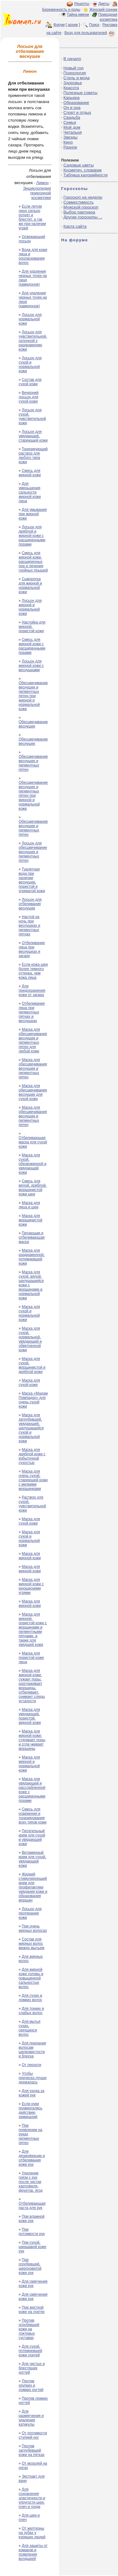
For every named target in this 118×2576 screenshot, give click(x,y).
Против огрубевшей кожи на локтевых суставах (29, 2329)
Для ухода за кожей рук (31, 2093)
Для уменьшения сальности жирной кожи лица (30, 492)
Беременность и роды (61, 9)
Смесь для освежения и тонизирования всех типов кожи (33, 1815)
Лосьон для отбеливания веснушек (30, 903)
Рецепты (81, 4)
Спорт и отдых (77, 112)
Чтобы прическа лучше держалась (33, 2077)
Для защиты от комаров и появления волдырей (33, 2552)
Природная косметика (107, 17)
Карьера (71, 97)
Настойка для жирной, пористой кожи (32, 626)
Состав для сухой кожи (30, 382)
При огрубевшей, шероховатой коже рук (30, 2266)
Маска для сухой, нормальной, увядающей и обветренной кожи (30, 1339)
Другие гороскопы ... (82, 217)
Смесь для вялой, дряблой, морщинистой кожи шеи (33, 1187)
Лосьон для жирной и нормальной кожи (30, 607)
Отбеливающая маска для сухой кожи (33, 1142)
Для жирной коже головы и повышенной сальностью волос (31, 1978)
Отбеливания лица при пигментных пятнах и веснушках (32, 1012)
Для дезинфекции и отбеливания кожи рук (32, 2158)
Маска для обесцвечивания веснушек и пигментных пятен (33, 1068)
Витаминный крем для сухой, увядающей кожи (32, 1859)
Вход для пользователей (90, 33)
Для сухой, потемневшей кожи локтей (30, 2350)
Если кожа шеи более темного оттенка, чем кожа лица (33, 971)
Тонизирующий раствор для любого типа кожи (33, 455)
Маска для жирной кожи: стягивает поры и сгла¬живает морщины (32, 1740)
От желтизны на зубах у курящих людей (32, 2532)
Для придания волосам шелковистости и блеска (32, 2049)
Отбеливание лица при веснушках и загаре (32, 949)
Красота (71, 87)
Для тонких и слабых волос (31, 2010)
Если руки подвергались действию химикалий (30, 2110)
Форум (59, 25)
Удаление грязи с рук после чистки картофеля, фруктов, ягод (31, 2182)
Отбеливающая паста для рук (32, 2205)
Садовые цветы (78, 165)
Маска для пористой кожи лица (31, 1657)
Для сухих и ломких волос (30, 1997)
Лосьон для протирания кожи (30, 1913)
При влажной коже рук (31, 2218)
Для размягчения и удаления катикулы (31, 2418)
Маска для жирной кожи (30, 1555)
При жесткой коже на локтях (32, 2309)
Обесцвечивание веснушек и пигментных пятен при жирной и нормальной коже (33, 696)
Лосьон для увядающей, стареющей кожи (33, 435)
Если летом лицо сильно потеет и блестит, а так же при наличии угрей (32, 217)
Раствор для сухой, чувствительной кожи (32, 1503)
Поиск (94, 25)
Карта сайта (74, 226)
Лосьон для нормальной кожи (30, 319)
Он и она (71, 107)
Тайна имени (78, 14)
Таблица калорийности (85, 175)
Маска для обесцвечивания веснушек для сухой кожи (33, 1092)
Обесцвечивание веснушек (33, 724)
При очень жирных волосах (33, 1928)
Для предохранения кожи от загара (32, 990)
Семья (69, 122)
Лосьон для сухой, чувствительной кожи (32, 416)
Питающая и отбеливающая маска (32, 1237)
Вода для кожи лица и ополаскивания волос (33, 256)
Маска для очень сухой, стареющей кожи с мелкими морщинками (33, 1480)
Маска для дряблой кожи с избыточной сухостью (32, 1456)
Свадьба (71, 117)
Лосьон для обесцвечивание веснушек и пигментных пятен (33, 852)
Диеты (103, 4)
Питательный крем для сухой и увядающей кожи (32, 1837)
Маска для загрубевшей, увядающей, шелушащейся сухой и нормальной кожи (31, 1428)
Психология (74, 73)
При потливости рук (32, 2231)
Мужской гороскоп (80, 207)
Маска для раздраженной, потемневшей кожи (31, 1257)
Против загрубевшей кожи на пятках (31, 2450)
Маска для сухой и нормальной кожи (29, 1313)
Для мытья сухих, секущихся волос (29, 2028)
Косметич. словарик (82, 170)
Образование (76, 102)
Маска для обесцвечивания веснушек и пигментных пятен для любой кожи (33, 1040)
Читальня (72, 132)
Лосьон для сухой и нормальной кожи (30, 364)
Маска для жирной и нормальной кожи (29, 1763)
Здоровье (72, 82)
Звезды (70, 137)
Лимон (42, 182)
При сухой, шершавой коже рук (32, 2246)
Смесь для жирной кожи (30, 472)
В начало (72, 58)
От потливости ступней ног (33, 2435)
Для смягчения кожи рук (33, 2283)
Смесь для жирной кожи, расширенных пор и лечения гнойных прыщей (33, 561)
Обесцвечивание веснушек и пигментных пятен (33, 763)
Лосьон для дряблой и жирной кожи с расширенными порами (32, 535)
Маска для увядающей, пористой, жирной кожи (30, 1716)
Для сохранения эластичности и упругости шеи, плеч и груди (32, 2498)
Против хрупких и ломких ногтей (31, 2385)
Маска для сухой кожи (29, 1382)
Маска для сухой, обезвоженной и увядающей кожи (32, 1164)
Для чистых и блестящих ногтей (32, 2368)
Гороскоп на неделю (82, 197)
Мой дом (71, 127)
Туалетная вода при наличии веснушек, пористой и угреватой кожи (32, 880)
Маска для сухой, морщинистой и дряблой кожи (32, 1365)
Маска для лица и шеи (29, 1205)
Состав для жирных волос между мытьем (31, 1943)
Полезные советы (80, 92)
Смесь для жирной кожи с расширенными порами (32, 646)
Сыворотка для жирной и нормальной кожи (30, 585)
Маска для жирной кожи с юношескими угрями (31, 1586)
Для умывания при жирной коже (33, 513)
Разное (70, 147)
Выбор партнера (79, 212)
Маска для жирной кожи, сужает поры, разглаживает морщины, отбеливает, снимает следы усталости (32, 1685)
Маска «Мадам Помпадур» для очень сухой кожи (33, 1400)
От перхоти (31, 2065)
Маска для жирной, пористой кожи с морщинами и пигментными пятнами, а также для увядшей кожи (33, 1629)
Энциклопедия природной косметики (37, 193)
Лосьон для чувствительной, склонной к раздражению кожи (33, 341)
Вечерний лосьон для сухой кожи (29, 396)
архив (73, 25)
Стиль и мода (76, 78)
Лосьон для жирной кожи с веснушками (31, 665)
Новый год (73, 68)
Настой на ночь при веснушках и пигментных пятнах (29, 925)
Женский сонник (103, 9)
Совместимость (78, 202)
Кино (68, 142)
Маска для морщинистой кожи (30, 1220)
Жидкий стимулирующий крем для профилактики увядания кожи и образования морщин (33, 1887)
